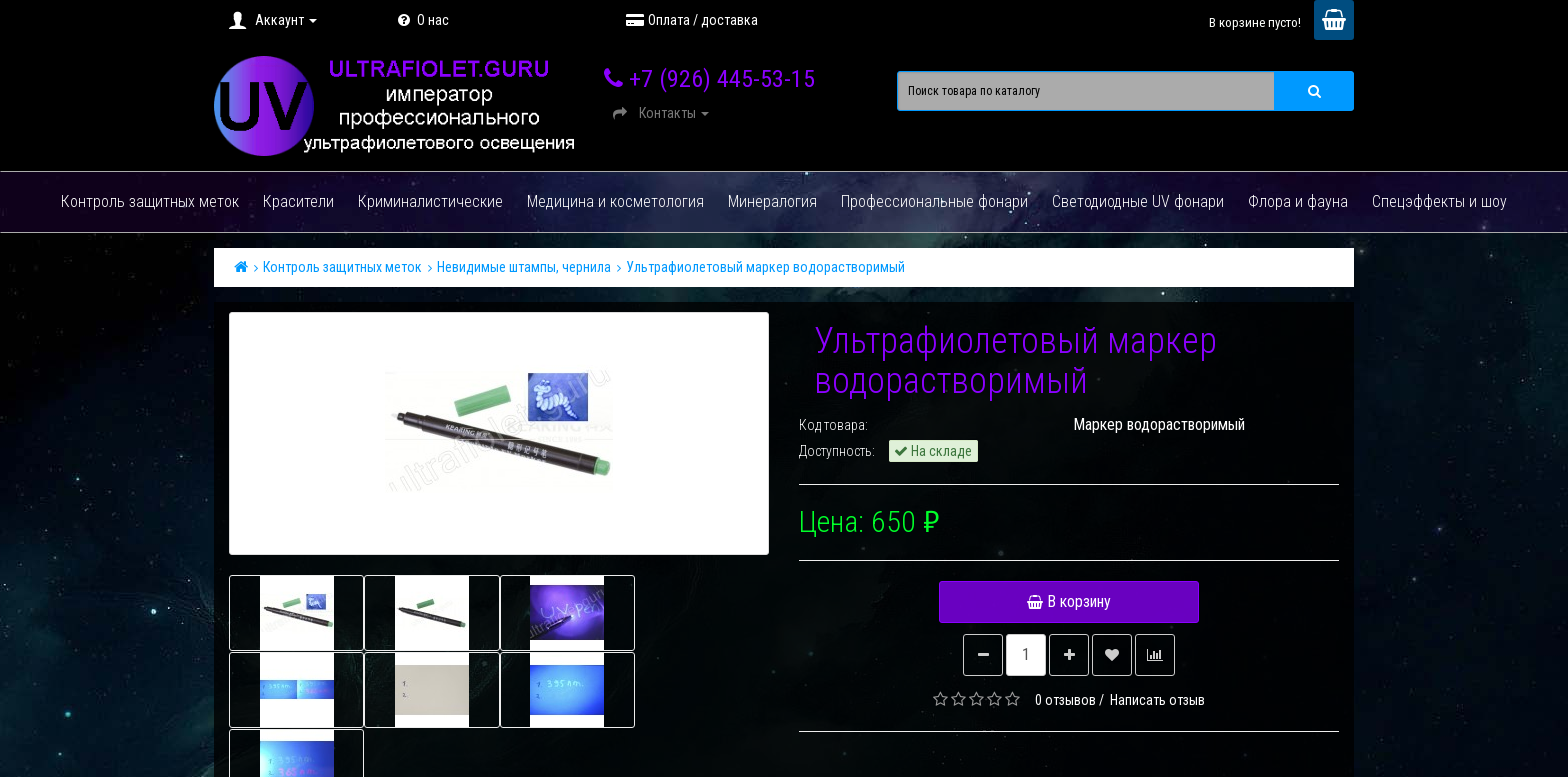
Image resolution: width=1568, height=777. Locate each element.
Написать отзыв (1157, 700)
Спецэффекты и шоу (1439, 201)
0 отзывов (1065, 700)
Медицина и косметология (615, 201)
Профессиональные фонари (934, 201)
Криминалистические (430, 201)
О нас (421, 20)
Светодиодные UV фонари (1138, 201)
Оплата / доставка (691, 20)
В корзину (1069, 601)
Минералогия (772, 201)
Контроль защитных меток (150, 201)
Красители (298, 201)
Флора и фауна (1298, 201)
